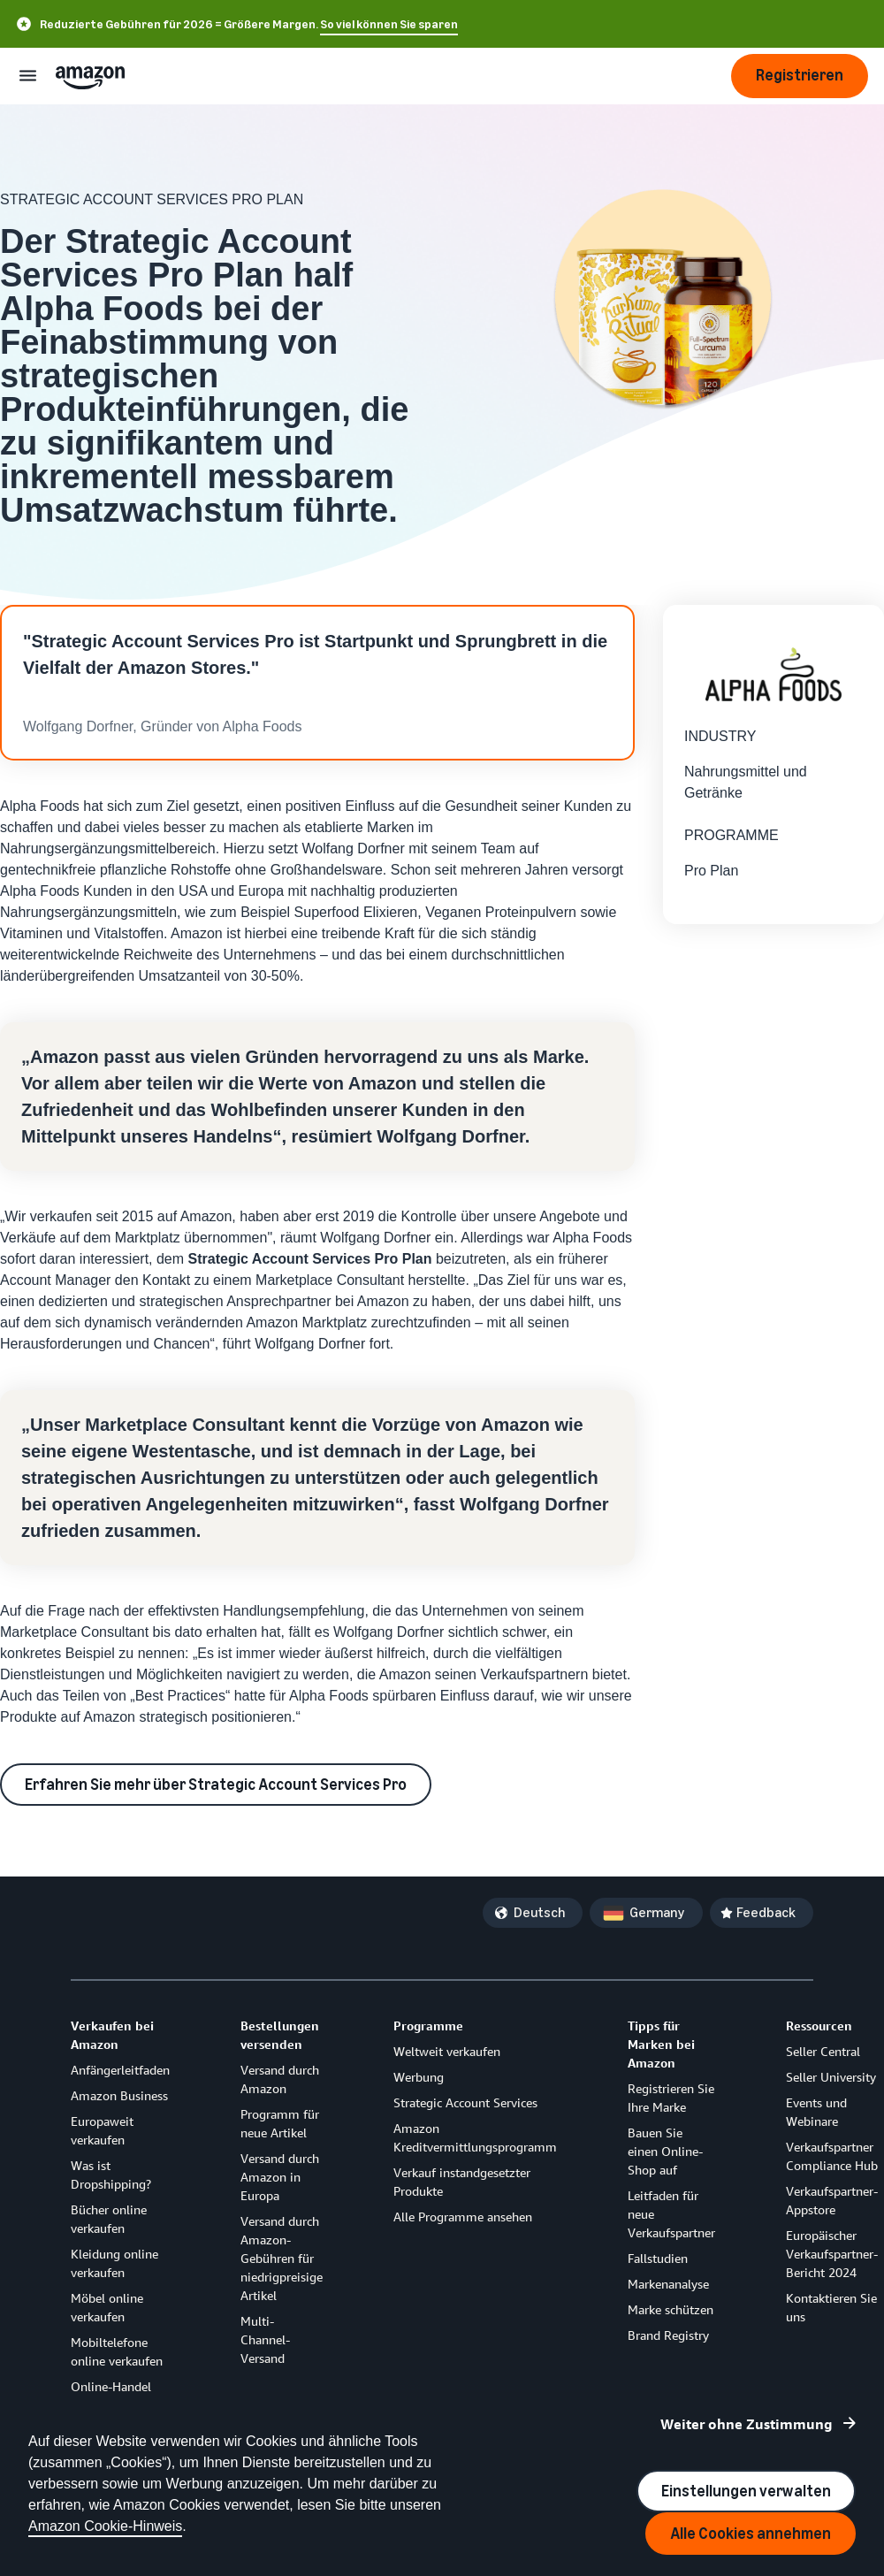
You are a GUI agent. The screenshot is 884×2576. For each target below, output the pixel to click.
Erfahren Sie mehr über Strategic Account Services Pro (216, 1784)
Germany (657, 1912)
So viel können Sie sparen (389, 24)
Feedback (766, 1912)
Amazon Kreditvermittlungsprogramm (475, 2137)
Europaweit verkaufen (102, 2130)
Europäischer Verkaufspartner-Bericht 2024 (832, 2254)
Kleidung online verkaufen (114, 2263)
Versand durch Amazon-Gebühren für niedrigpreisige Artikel (281, 2258)
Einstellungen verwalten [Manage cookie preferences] (746, 2491)
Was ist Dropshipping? (111, 2174)
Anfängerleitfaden (120, 2069)
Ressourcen (819, 2025)
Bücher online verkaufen (109, 2219)
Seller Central (823, 2051)
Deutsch (539, 1912)
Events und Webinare (816, 2112)
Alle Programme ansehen (462, 2216)
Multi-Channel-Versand (265, 2339)
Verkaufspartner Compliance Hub (832, 2156)
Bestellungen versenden (279, 2035)
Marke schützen (670, 2309)
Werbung (418, 2076)
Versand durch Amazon (279, 2079)
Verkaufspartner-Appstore (832, 2200)
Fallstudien (658, 2258)
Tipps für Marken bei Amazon (661, 2044)
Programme (428, 2025)
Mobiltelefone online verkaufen (117, 2351)
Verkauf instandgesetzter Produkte (461, 2181)
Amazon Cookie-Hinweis (105, 2526)
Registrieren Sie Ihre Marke (671, 2097)
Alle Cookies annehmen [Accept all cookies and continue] (750, 2533)
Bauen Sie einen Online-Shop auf (665, 2151)
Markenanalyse (668, 2283)
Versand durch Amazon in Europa (279, 2177)
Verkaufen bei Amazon (112, 2035)
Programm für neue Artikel (279, 2123)
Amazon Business (119, 2095)
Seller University (831, 2076)
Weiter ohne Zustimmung (746, 2424)
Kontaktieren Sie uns (831, 2307)
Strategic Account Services (465, 2102)
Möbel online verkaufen (107, 2307)
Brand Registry (668, 2335)
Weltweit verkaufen (446, 2051)
